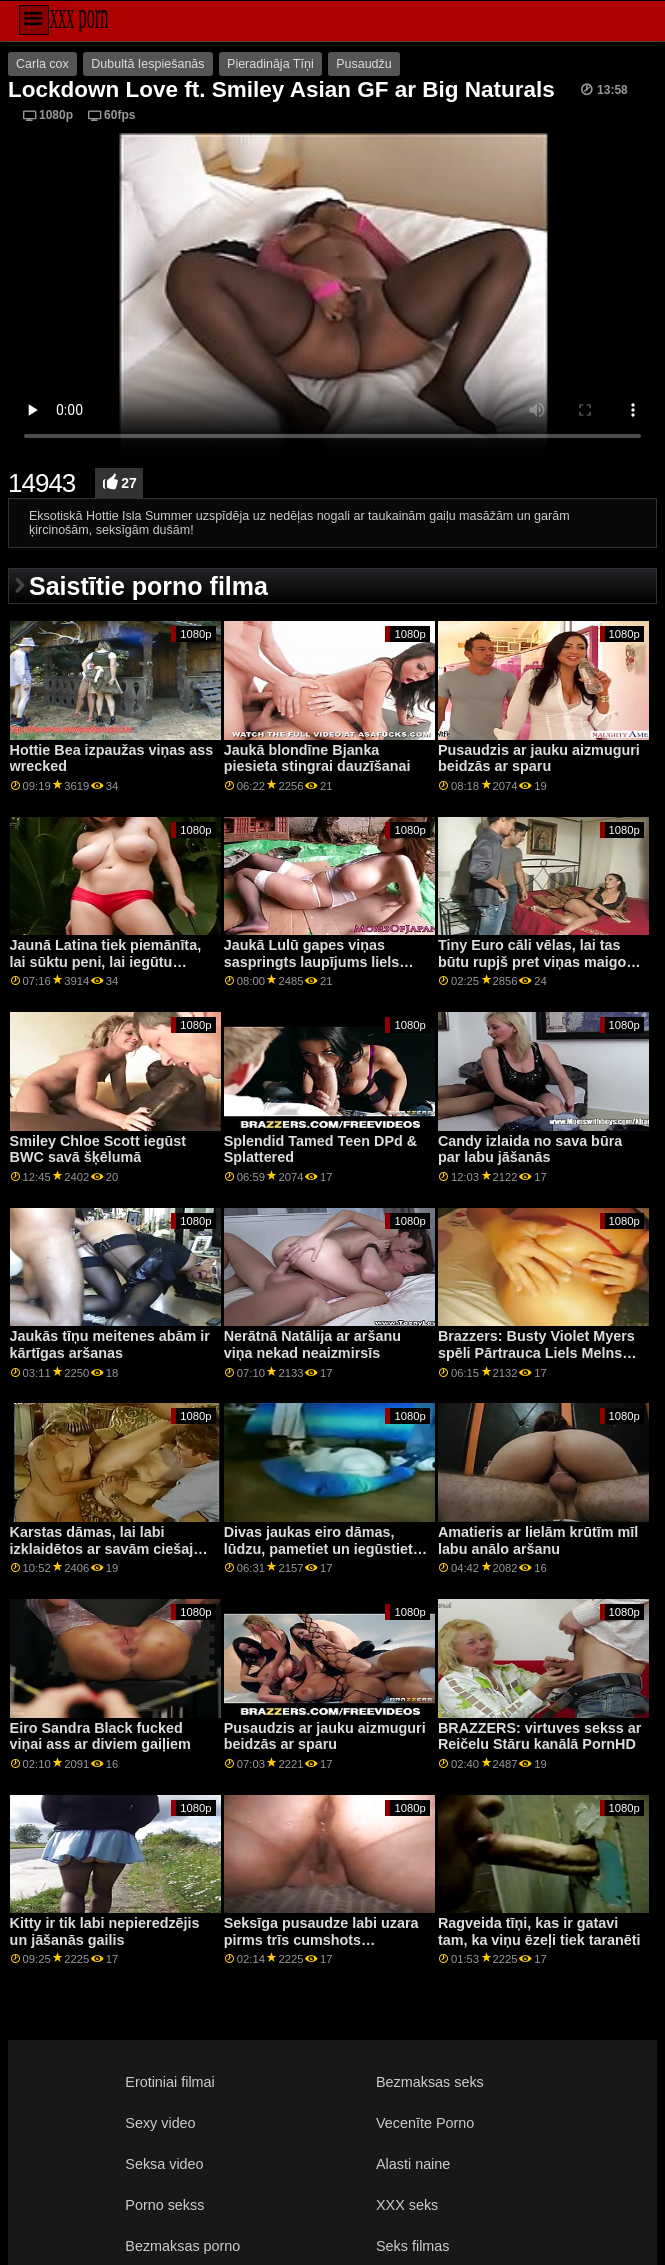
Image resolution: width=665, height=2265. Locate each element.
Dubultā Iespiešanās (147, 64)
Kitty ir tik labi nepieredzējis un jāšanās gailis (105, 1931)
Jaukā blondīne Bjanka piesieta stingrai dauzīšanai (317, 758)
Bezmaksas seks (430, 2082)
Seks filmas (412, 2246)
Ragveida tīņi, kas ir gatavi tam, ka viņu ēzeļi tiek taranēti (539, 1931)
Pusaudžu (364, 64)
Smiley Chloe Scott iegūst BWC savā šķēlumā (98, 1149)
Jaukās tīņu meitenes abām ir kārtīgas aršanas (110, 1344)
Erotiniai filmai (169, 2082)
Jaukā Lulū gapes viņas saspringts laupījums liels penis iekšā (312, 961)
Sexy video (160, 2123)
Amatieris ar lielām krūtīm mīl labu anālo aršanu (538, 1540)
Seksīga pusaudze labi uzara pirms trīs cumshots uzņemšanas (321, 1939)
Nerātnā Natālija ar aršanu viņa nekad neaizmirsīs (312, 1344)
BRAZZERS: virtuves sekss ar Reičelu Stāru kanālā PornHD (540, 1736)
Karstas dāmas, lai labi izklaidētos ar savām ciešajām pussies (112, 1548)
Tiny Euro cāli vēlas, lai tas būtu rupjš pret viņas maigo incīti (532, 961)
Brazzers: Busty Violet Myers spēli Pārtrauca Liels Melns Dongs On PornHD (536, 1352)
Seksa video (164, 2164)
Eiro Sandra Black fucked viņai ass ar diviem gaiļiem (100, 1736)
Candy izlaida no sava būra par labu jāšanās (530, 1149)
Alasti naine (413, 2164)
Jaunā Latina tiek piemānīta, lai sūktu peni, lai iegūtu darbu (106, 961)
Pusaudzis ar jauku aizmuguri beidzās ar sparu (539, 758)
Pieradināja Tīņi (270, 64)
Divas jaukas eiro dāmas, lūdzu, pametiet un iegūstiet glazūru (318, 1548)
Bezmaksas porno (182, 2246)
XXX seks (407, 2205)
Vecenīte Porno (425, 2123)
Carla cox (42, 64)
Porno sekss (164, 2205)
